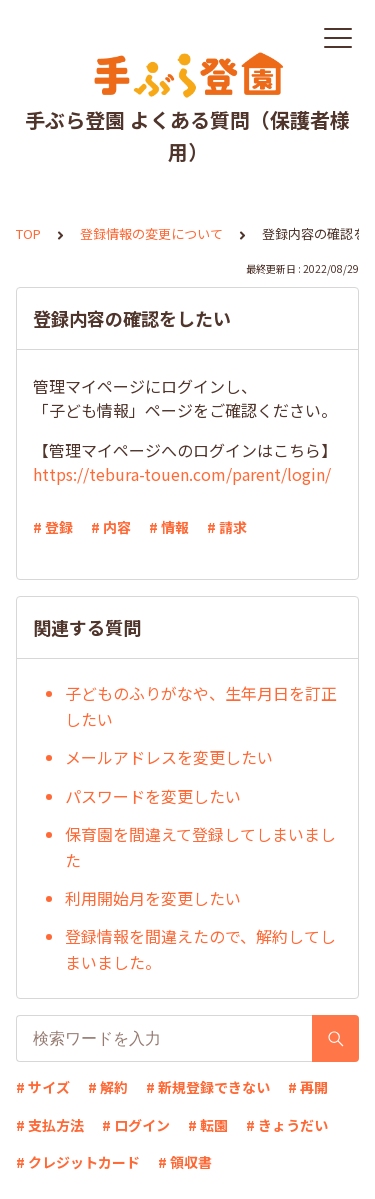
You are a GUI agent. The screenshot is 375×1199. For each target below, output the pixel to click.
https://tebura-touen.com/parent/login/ (182, 474)
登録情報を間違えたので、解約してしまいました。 (200, 949)
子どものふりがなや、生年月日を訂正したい (201, 706)
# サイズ (43, 1087)
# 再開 (308, 1087)
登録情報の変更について (151, 233)
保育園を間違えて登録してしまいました (200, 847)
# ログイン (136, 1125)
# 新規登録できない (208, 1087)
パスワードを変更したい (153, 796)
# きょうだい (287, 1125)
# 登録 (53, 527)
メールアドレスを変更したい (169, 757)
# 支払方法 (50, 1125)
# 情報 (169, 527)
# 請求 (227, 527)
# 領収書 (185, 1162)
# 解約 (108, 1087)
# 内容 (111, 527)
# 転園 (208, 1125)
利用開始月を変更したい (153, 898)
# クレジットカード (78, 1162)
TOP (28, 233)
